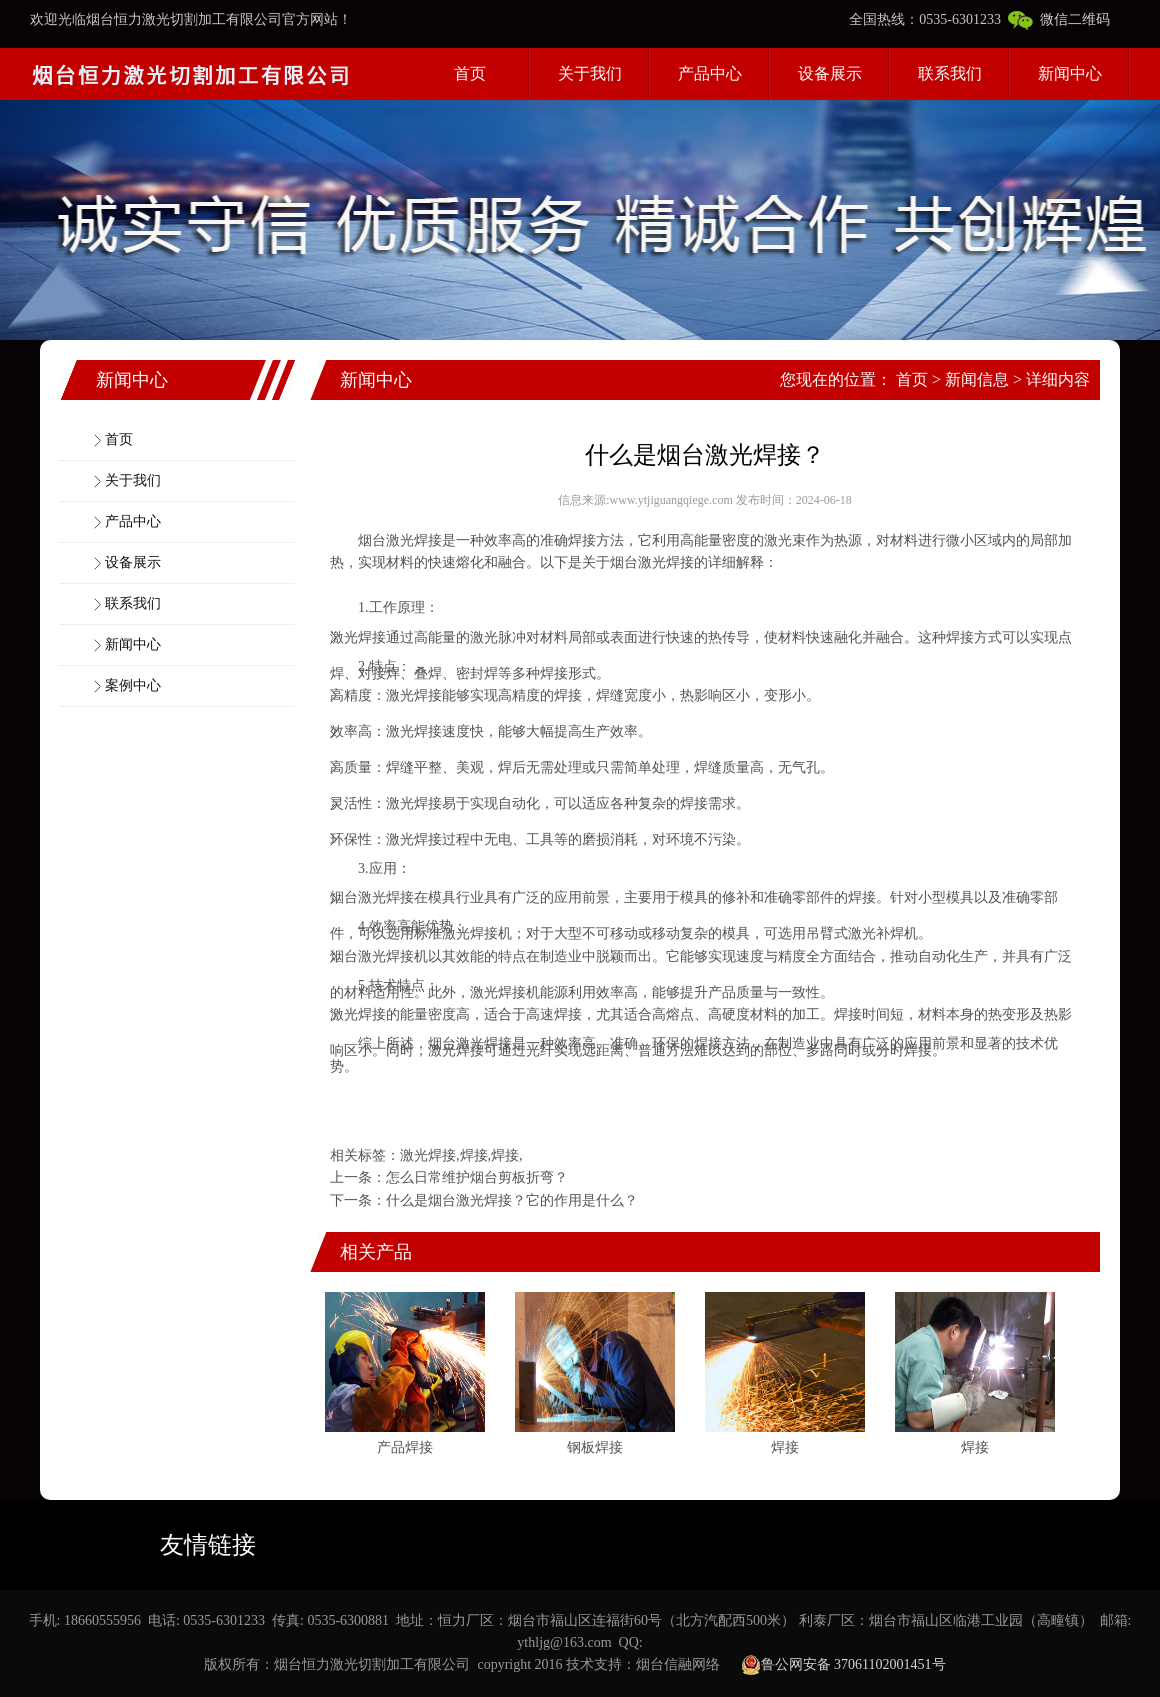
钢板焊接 (595, 1447)
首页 (470, 73)
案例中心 (133, 685)
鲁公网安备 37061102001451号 (843, 1665)
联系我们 (950, 73)
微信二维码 (1059, 19)
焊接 (428, 540)
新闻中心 (1070, 73)
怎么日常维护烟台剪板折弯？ (477, 1177)
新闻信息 (977, 379)
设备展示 (830, 73)
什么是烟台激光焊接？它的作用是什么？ (512, 1200)
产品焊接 (405, 1447)
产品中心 (710, 73)
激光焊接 (428, 1155)
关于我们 (590, 73)
